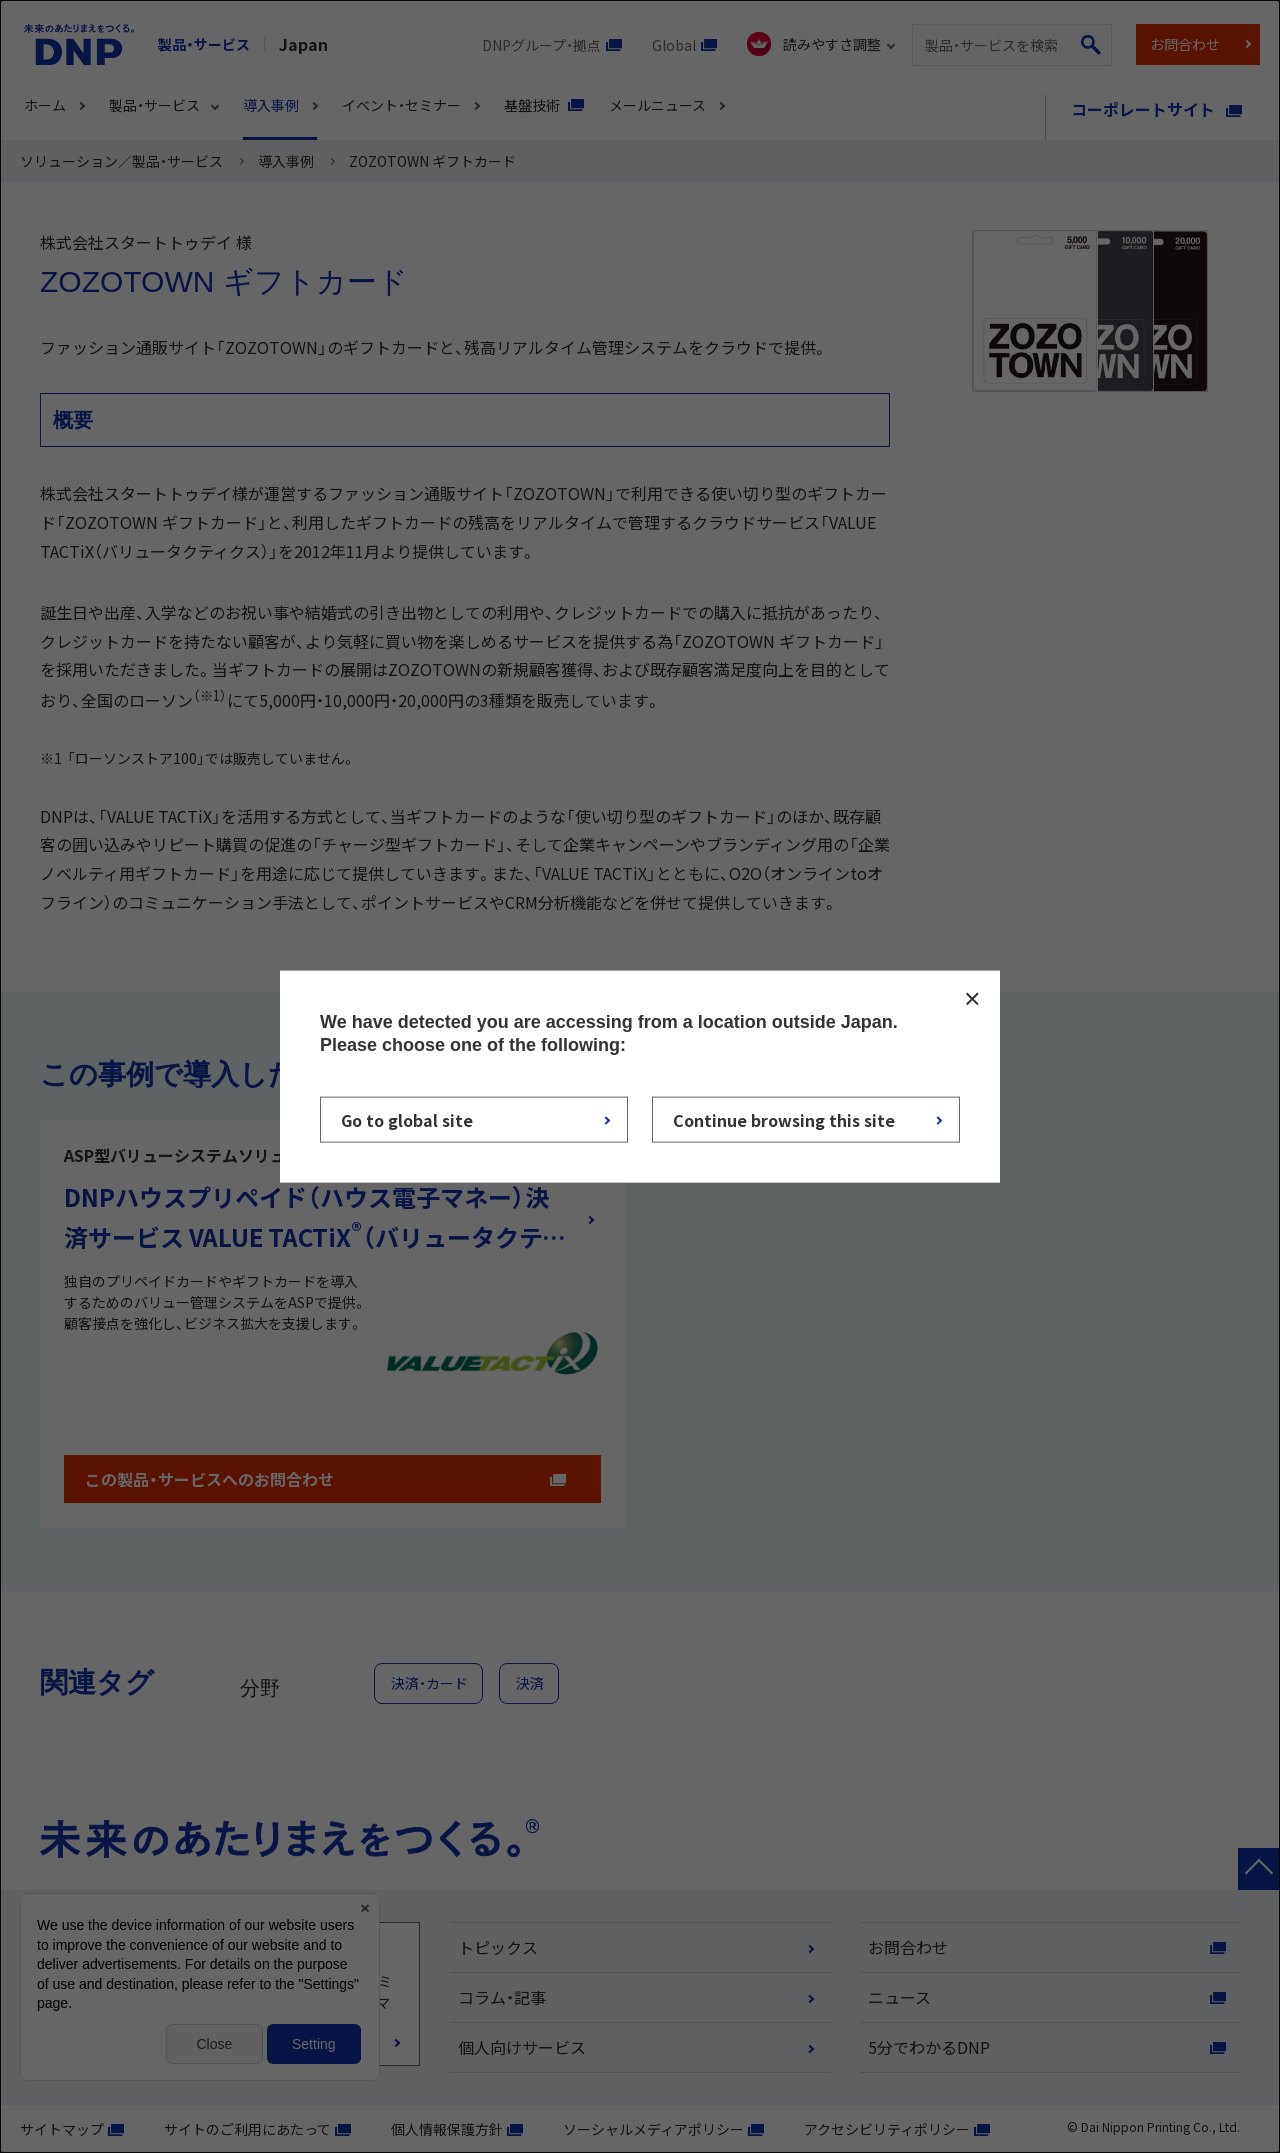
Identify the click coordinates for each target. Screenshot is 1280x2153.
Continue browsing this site (784, 1120)
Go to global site (407, 1120)
